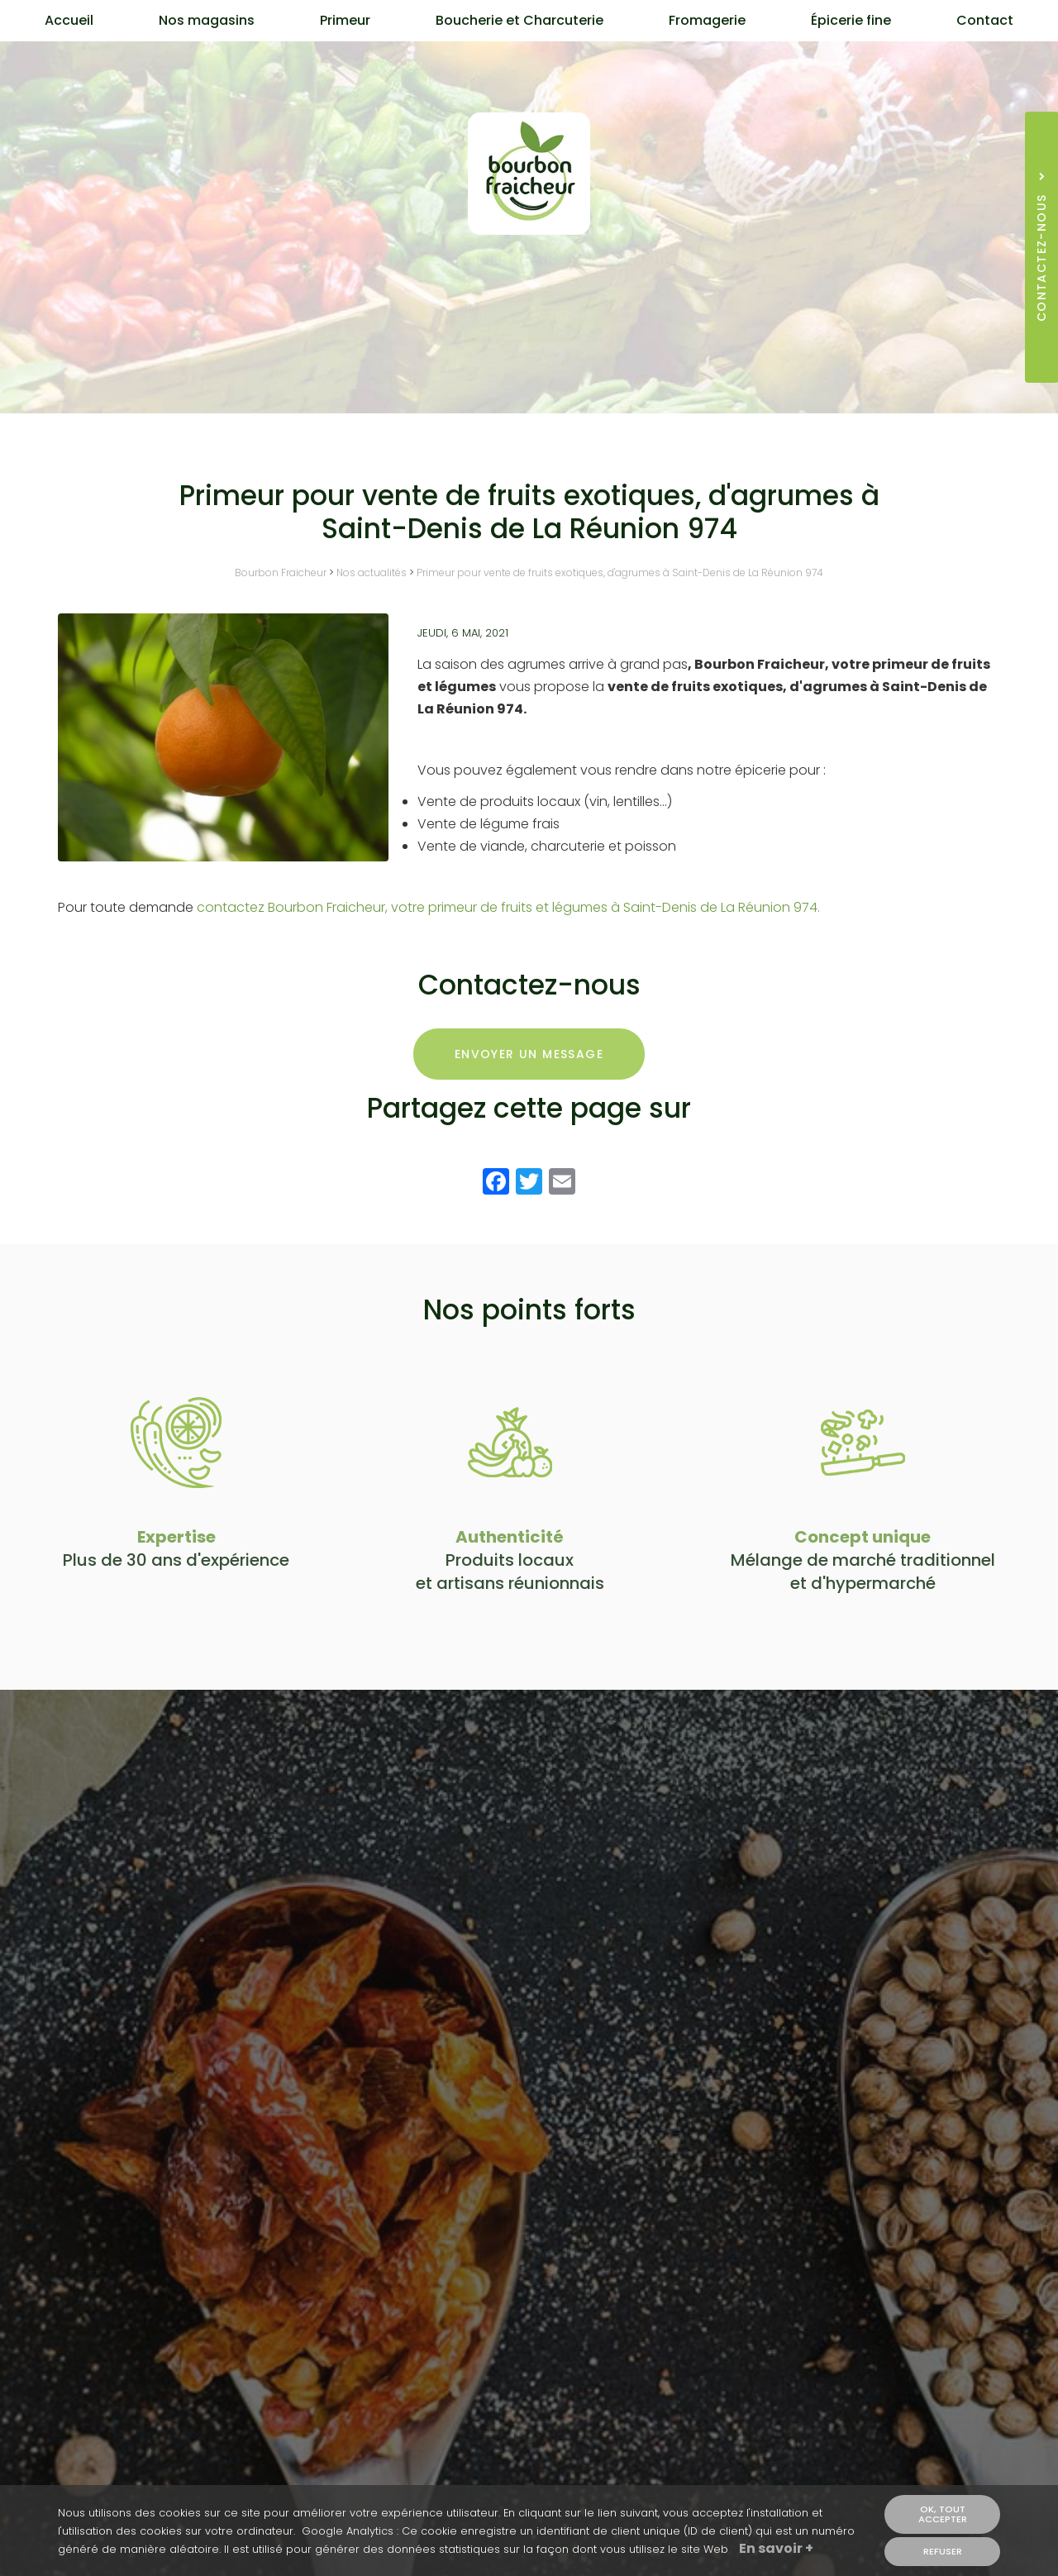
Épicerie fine (851, 20)
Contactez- (529, 316)
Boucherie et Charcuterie (519, 20)
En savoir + (776, 2549)
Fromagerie (707, 20)
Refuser (942, 2551)
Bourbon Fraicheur (280, 572)
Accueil (69, 20)
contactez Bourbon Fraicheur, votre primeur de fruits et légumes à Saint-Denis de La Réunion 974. (508, 907)
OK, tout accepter (942, 2514)
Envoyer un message (529, 1054)
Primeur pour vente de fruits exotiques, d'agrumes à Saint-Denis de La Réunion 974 (620, 572)
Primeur (345, 20)
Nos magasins (207, 20)
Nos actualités (371, 572)
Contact (984, 20)
